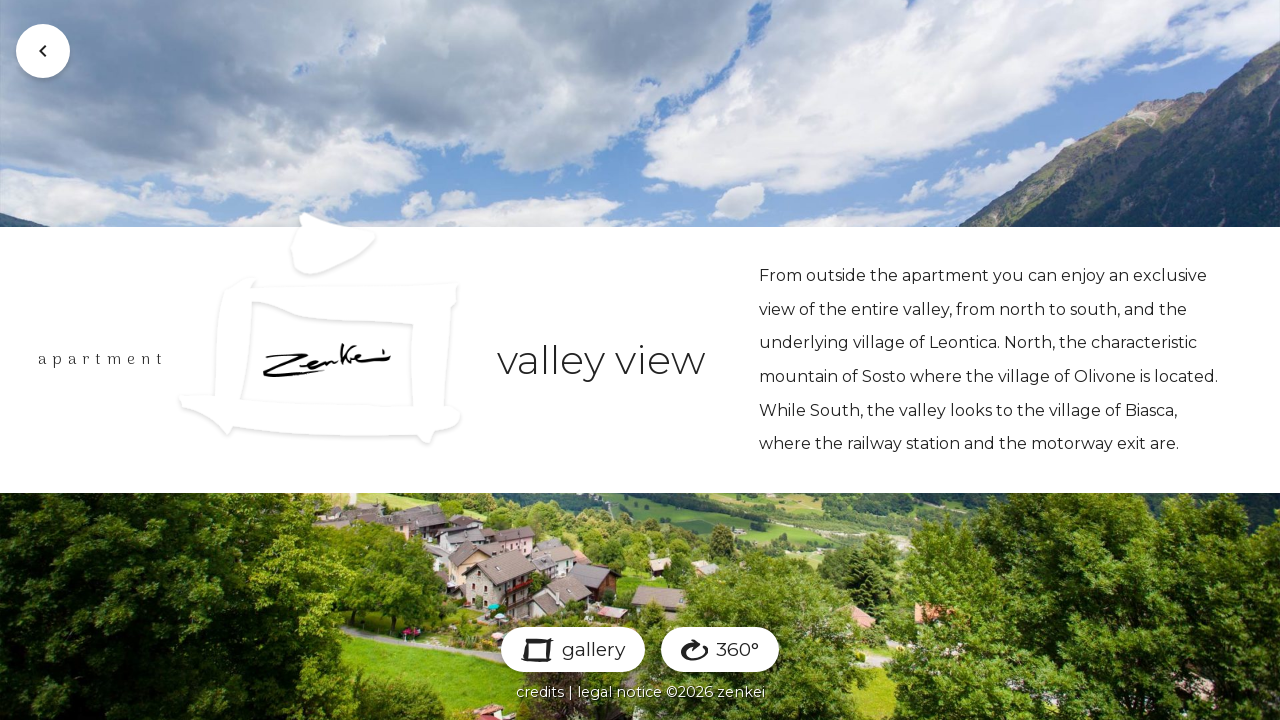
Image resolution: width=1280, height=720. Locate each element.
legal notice (619, 692)
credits (540, 692)
